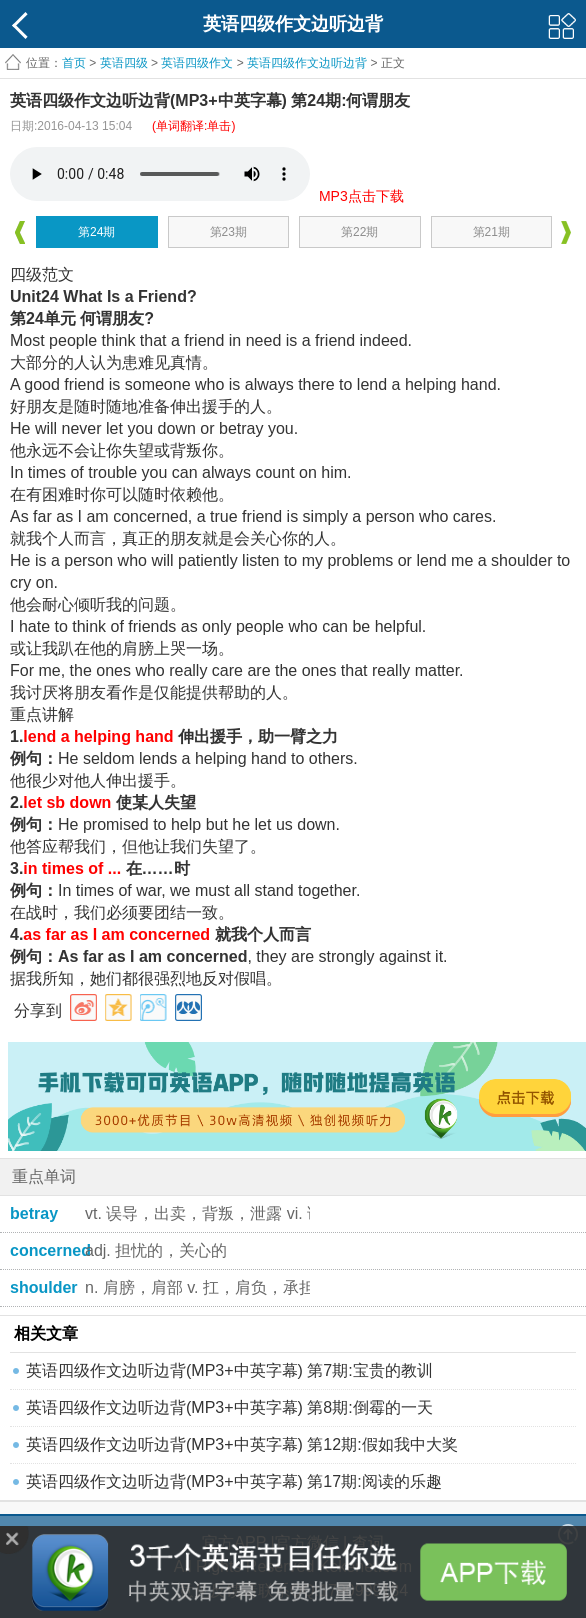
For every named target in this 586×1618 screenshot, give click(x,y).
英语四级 (124, 63)
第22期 (359, 232)
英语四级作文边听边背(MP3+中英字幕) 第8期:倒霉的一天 (229, 1407)
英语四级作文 (197, 63)
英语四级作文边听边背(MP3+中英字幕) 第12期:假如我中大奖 (242, 1444)
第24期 (96, 232)
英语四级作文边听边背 (307, 63)
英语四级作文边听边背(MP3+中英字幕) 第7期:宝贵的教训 (229, 1370)
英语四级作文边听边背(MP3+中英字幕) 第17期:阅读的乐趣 (234, 1481)
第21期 (491, 232)
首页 (74, 63)
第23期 (228, 232)
